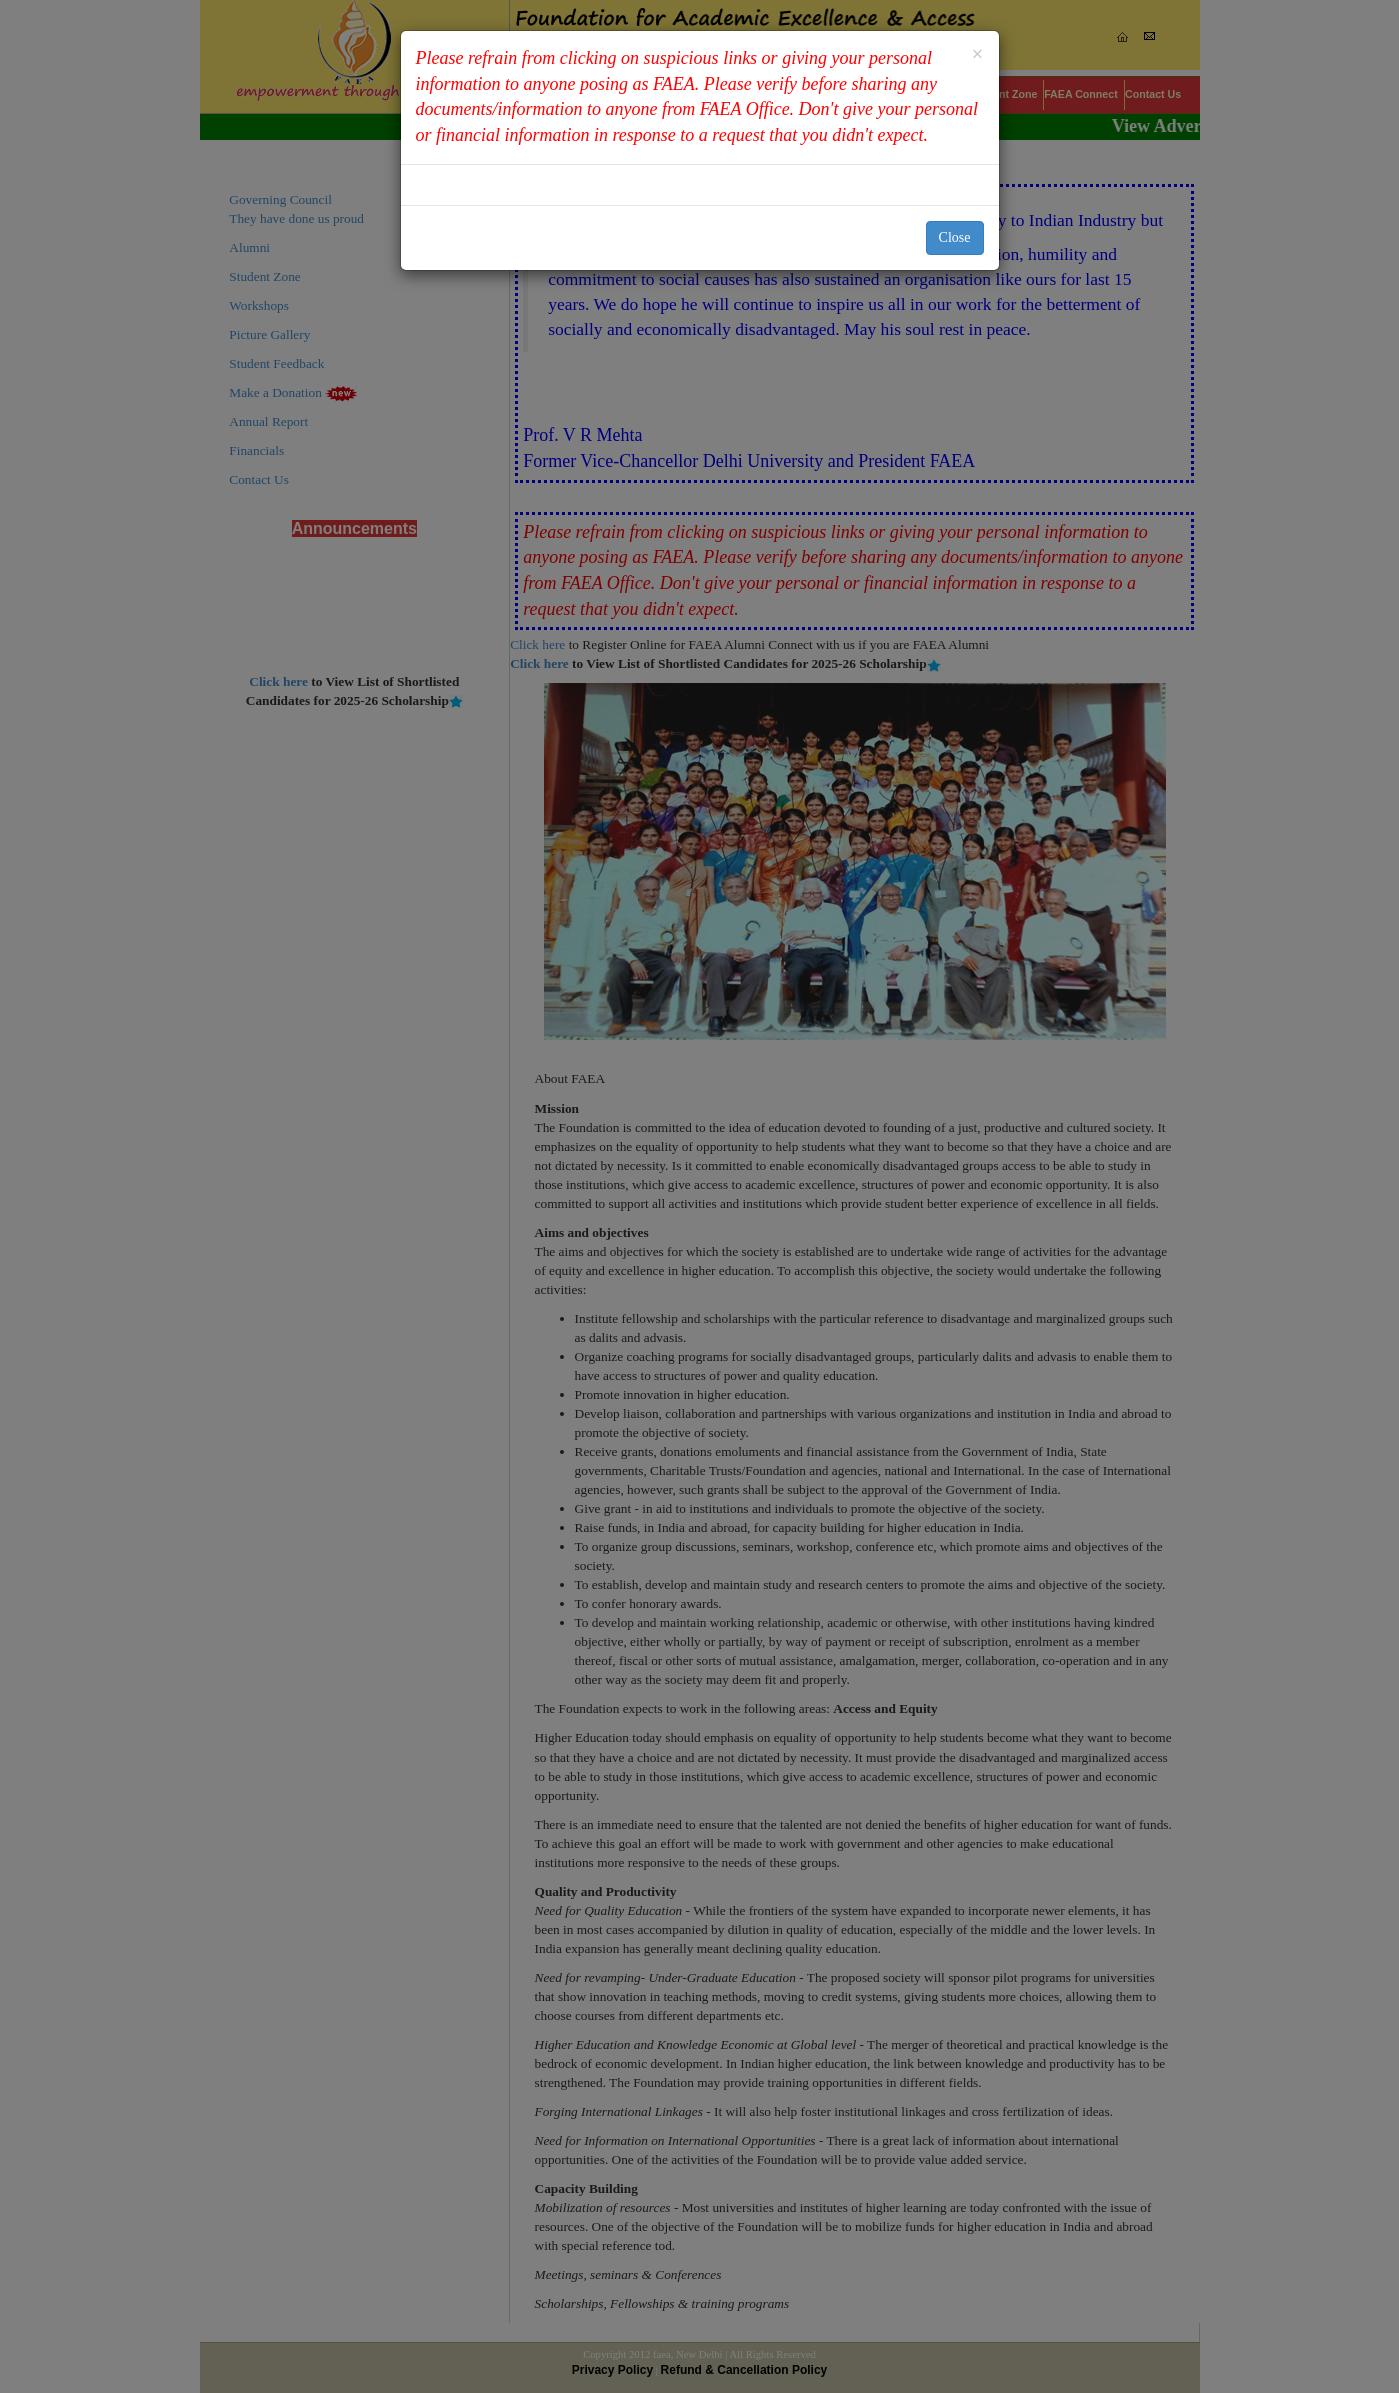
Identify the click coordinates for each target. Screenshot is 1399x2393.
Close (955, 237)
